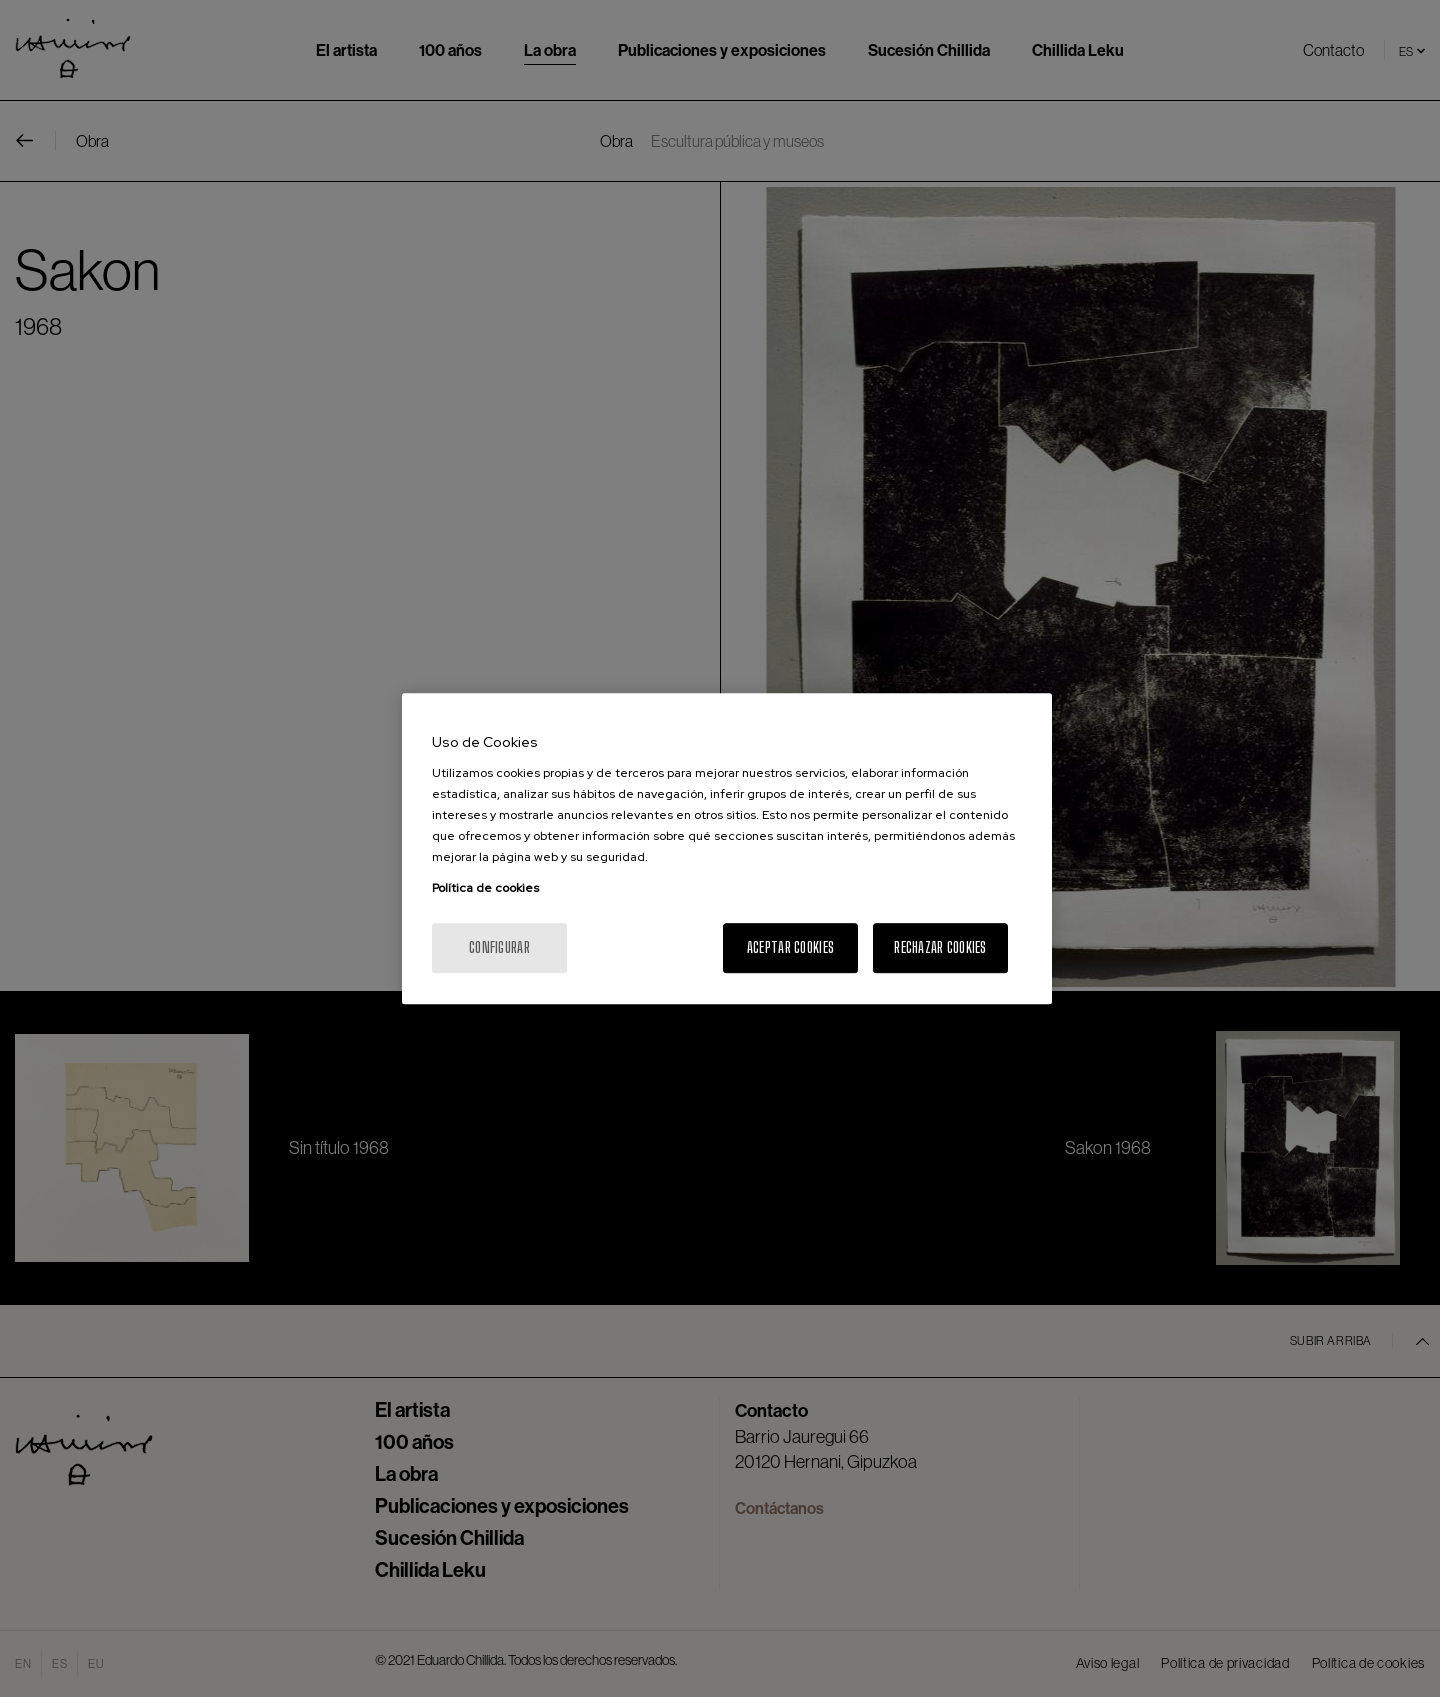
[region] (727, 849)
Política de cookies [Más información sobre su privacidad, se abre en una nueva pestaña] (485, 888)
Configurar (499, 947)
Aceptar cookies (790, 947)
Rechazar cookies (940, 947)
